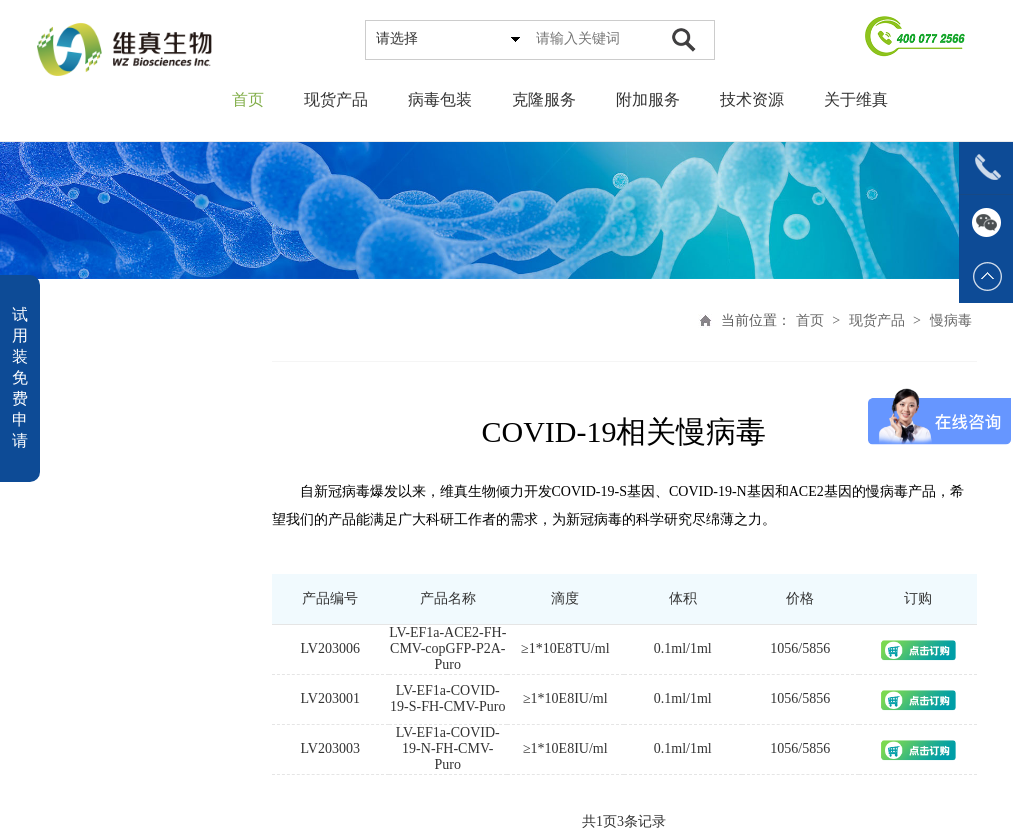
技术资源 (752, 99)
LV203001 (332, 698)
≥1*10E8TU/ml (568, 648)
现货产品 (336, 99)
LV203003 (332, 748)
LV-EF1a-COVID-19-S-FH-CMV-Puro (450, 698)
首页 (248, 99)
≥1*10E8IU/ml (568, 698)
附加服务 (648, 99)
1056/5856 (803, 648)
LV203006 (332, 648)
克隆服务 (544, 99)
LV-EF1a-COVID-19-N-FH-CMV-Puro (451, 748)
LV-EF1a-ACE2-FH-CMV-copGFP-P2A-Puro (450, 648)
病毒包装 (440, 99)
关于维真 (856, 99)
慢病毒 (953, 320)
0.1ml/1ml (686, 648)
